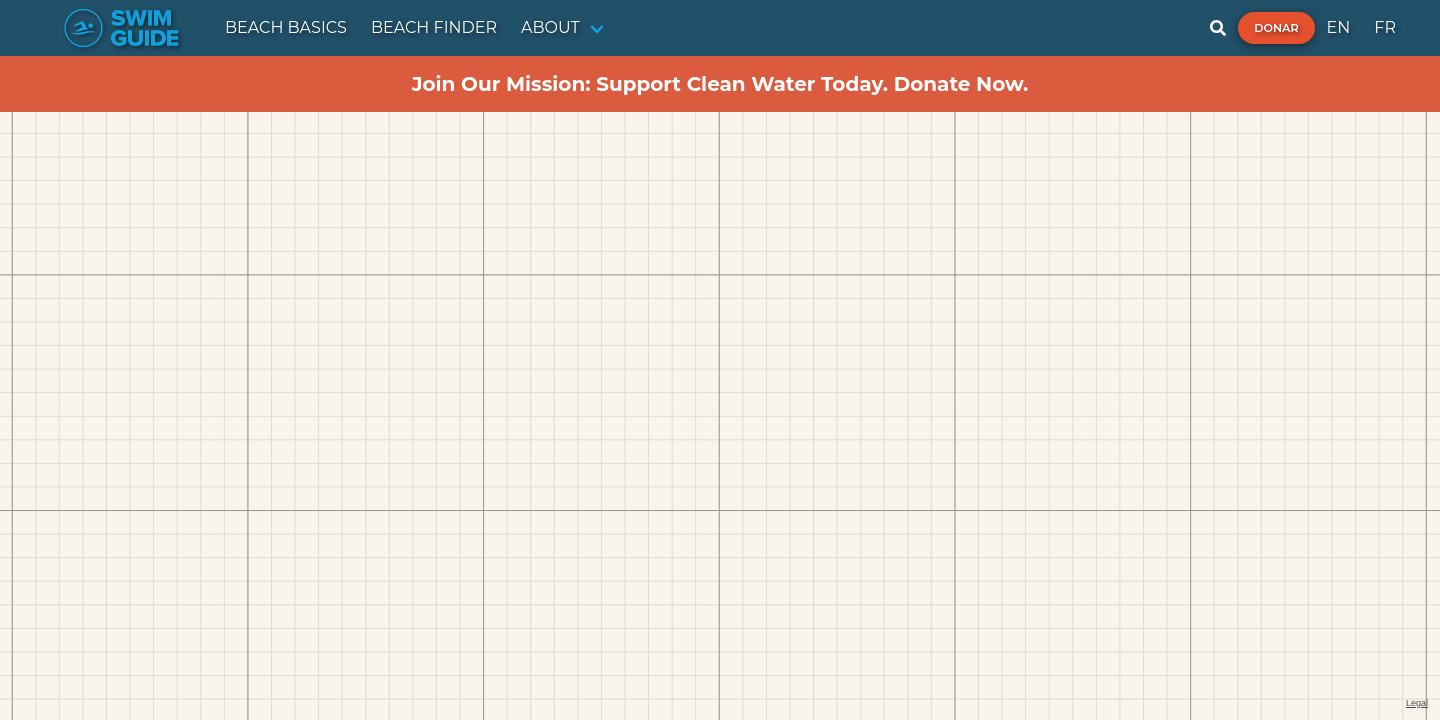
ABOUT (550, 27)
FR (1385, 27)
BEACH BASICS (286, 27)
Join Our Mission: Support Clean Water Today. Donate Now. (720, 84)
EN (1339, 27)
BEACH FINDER (434, 27)
